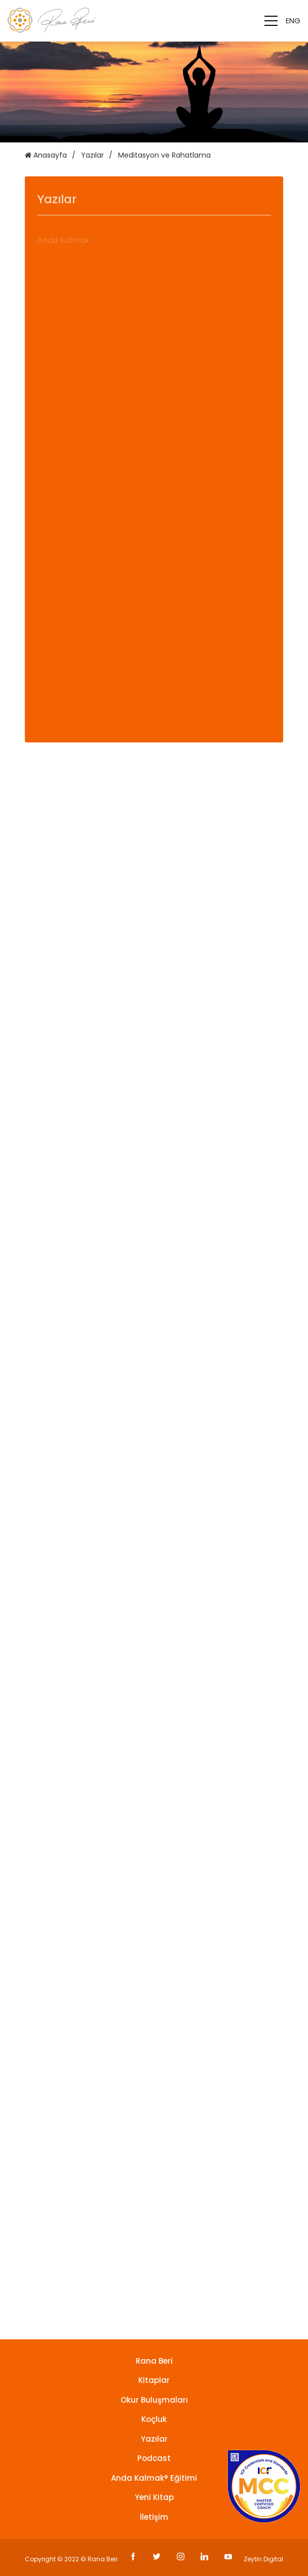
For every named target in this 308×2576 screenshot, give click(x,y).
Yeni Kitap (154, 2497)
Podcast (154, 2458)
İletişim (154, 2517)
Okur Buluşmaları (154, 2400)
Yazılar (92, 155)
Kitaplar (154, 2380)
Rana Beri (154, 2361)
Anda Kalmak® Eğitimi (154, 2478)
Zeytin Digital (263, 2559)
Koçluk (154, 2419)
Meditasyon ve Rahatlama (164, 155)
